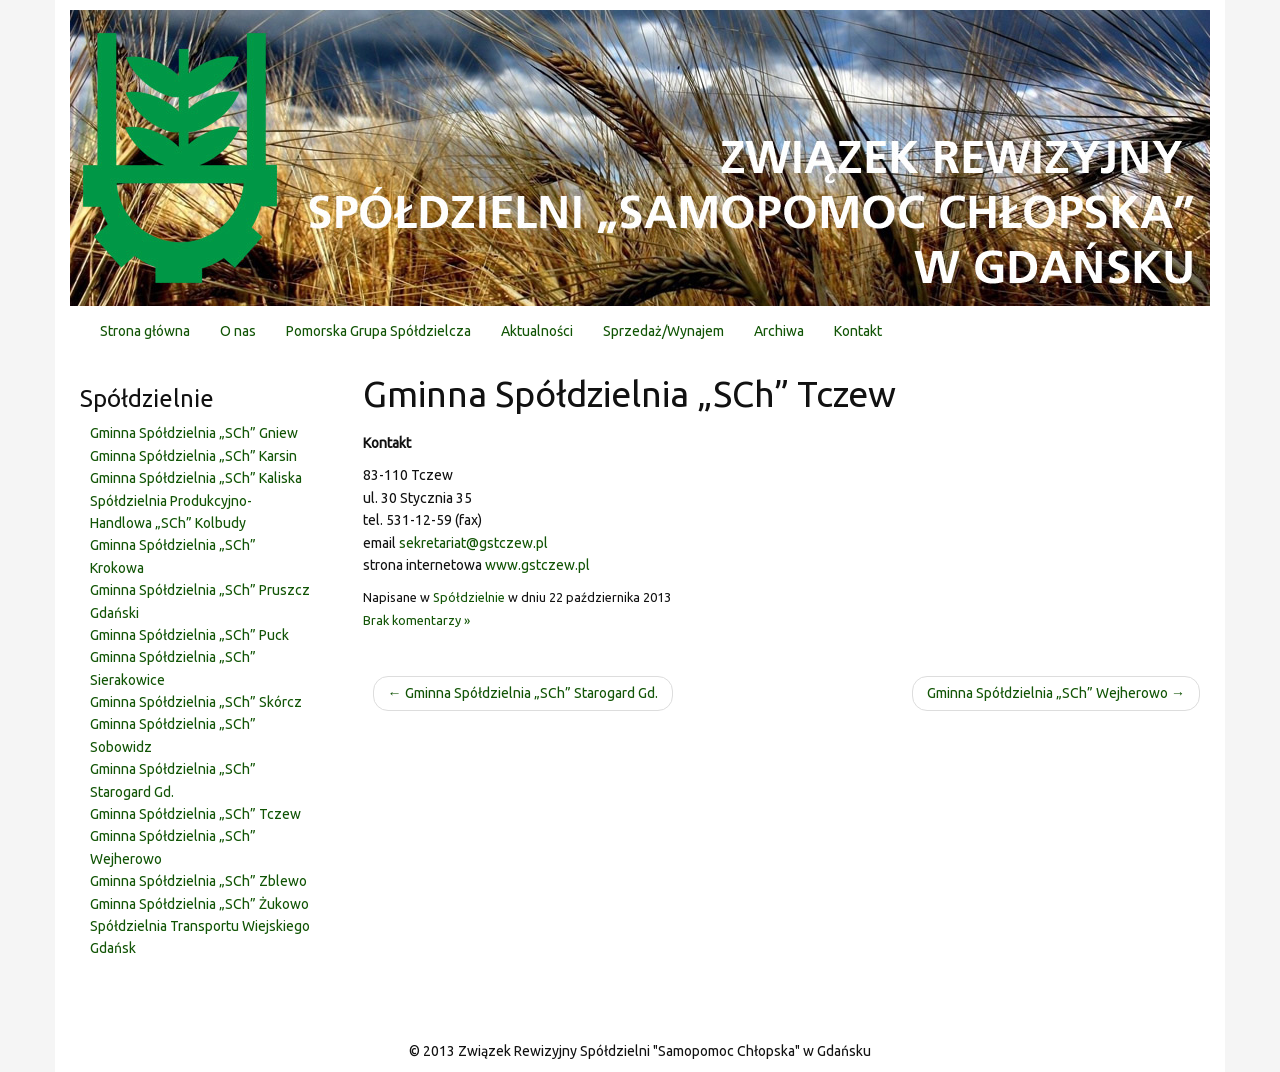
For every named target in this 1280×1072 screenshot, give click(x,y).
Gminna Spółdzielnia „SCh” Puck (189, 635)
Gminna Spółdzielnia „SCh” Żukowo (199, 904)
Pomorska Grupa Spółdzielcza (378, 331)
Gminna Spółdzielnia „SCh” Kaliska (196, 478)
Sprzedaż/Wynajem (663, 331)
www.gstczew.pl (537, 565)
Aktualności (537, 331)
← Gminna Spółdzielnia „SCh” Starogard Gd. (523, 693)
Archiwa (779, 331)
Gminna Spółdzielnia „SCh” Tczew (195, 814)
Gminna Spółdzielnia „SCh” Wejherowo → (1056, 693)
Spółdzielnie (469, 597)
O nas (238, 331)
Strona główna (145, 331)
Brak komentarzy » (416, 620)
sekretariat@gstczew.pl (473, 543)
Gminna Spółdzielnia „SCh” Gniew (194, 433)
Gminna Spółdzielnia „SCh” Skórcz (196, 702)
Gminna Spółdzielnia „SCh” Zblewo (198, 881)
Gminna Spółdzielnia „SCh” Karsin (193, 456)
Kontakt (858, 331)
